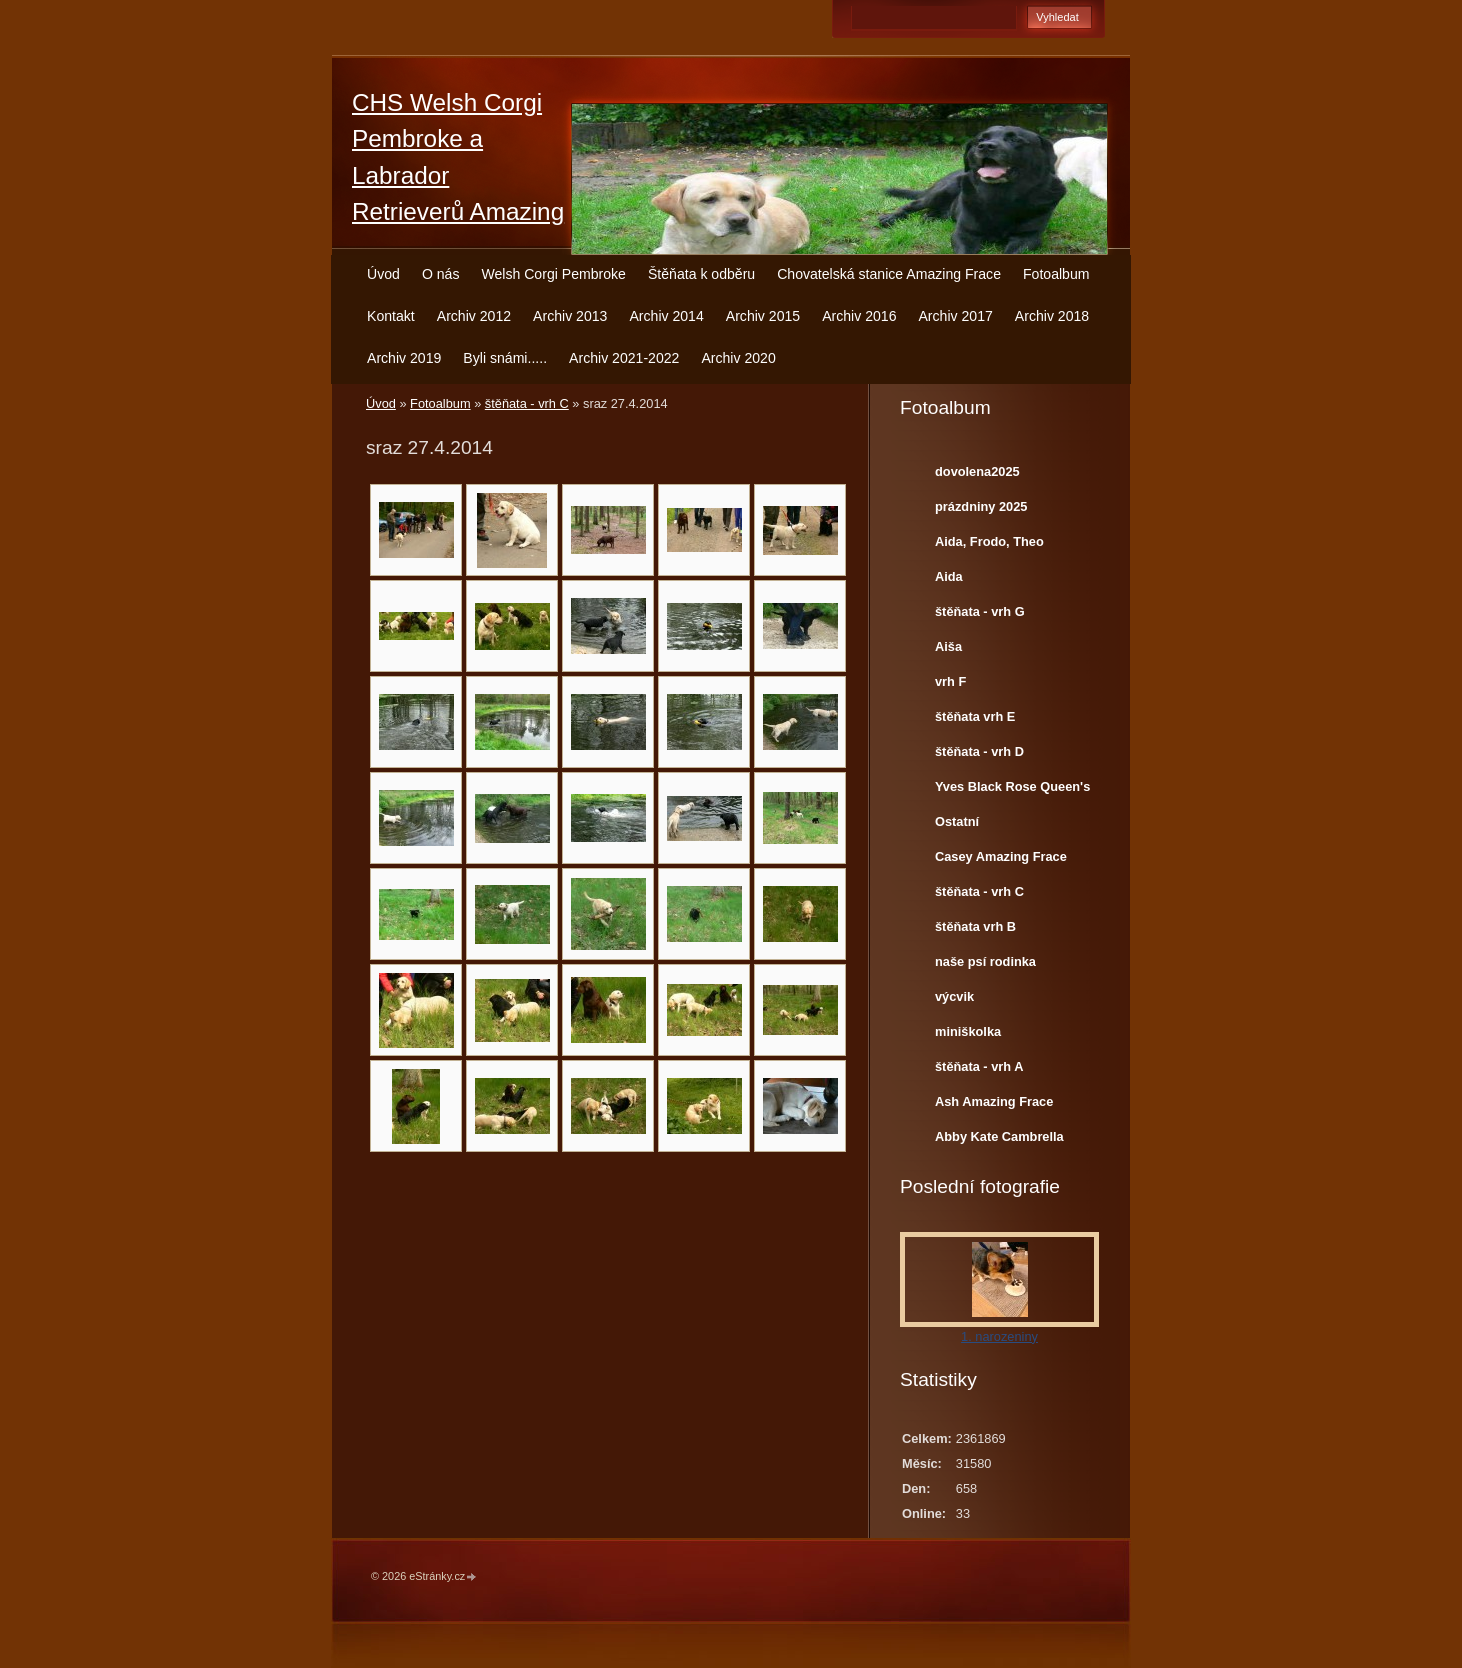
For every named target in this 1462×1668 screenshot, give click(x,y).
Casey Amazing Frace (1001, 856)
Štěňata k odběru (701, 274)
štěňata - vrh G (980, 611)
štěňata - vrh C (527, 403)
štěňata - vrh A (979, 1066)
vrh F (950, 681)
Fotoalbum (1056, 274)
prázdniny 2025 (981, 506)
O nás (441, 274)
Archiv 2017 (955, 316)
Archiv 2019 (404, 358)
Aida (949, 576)
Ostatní (957, 821)
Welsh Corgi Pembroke (553, 274)
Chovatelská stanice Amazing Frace (889, 274)
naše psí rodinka (985, 961)
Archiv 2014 (666, 316)
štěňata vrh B (975, 926)
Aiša (948, 646)
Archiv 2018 (1052, 316)
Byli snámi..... (505, 358)
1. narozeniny (999, 1336)
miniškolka (968, 1031)
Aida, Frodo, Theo (989, 541)
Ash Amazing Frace (994, 1101)
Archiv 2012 (474, 316)
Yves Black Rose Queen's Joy (1012, 791)
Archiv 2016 (859, 316)
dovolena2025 (977, 471)
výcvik (954, 996)
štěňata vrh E (975, 716)
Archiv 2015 (763, 316)
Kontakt (391, 316)
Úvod (383, 274)
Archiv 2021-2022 (624, 358)
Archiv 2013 (570, 316)
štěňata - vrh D (979, 751)
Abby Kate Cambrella (999, 1136)
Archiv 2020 (738, 358)
